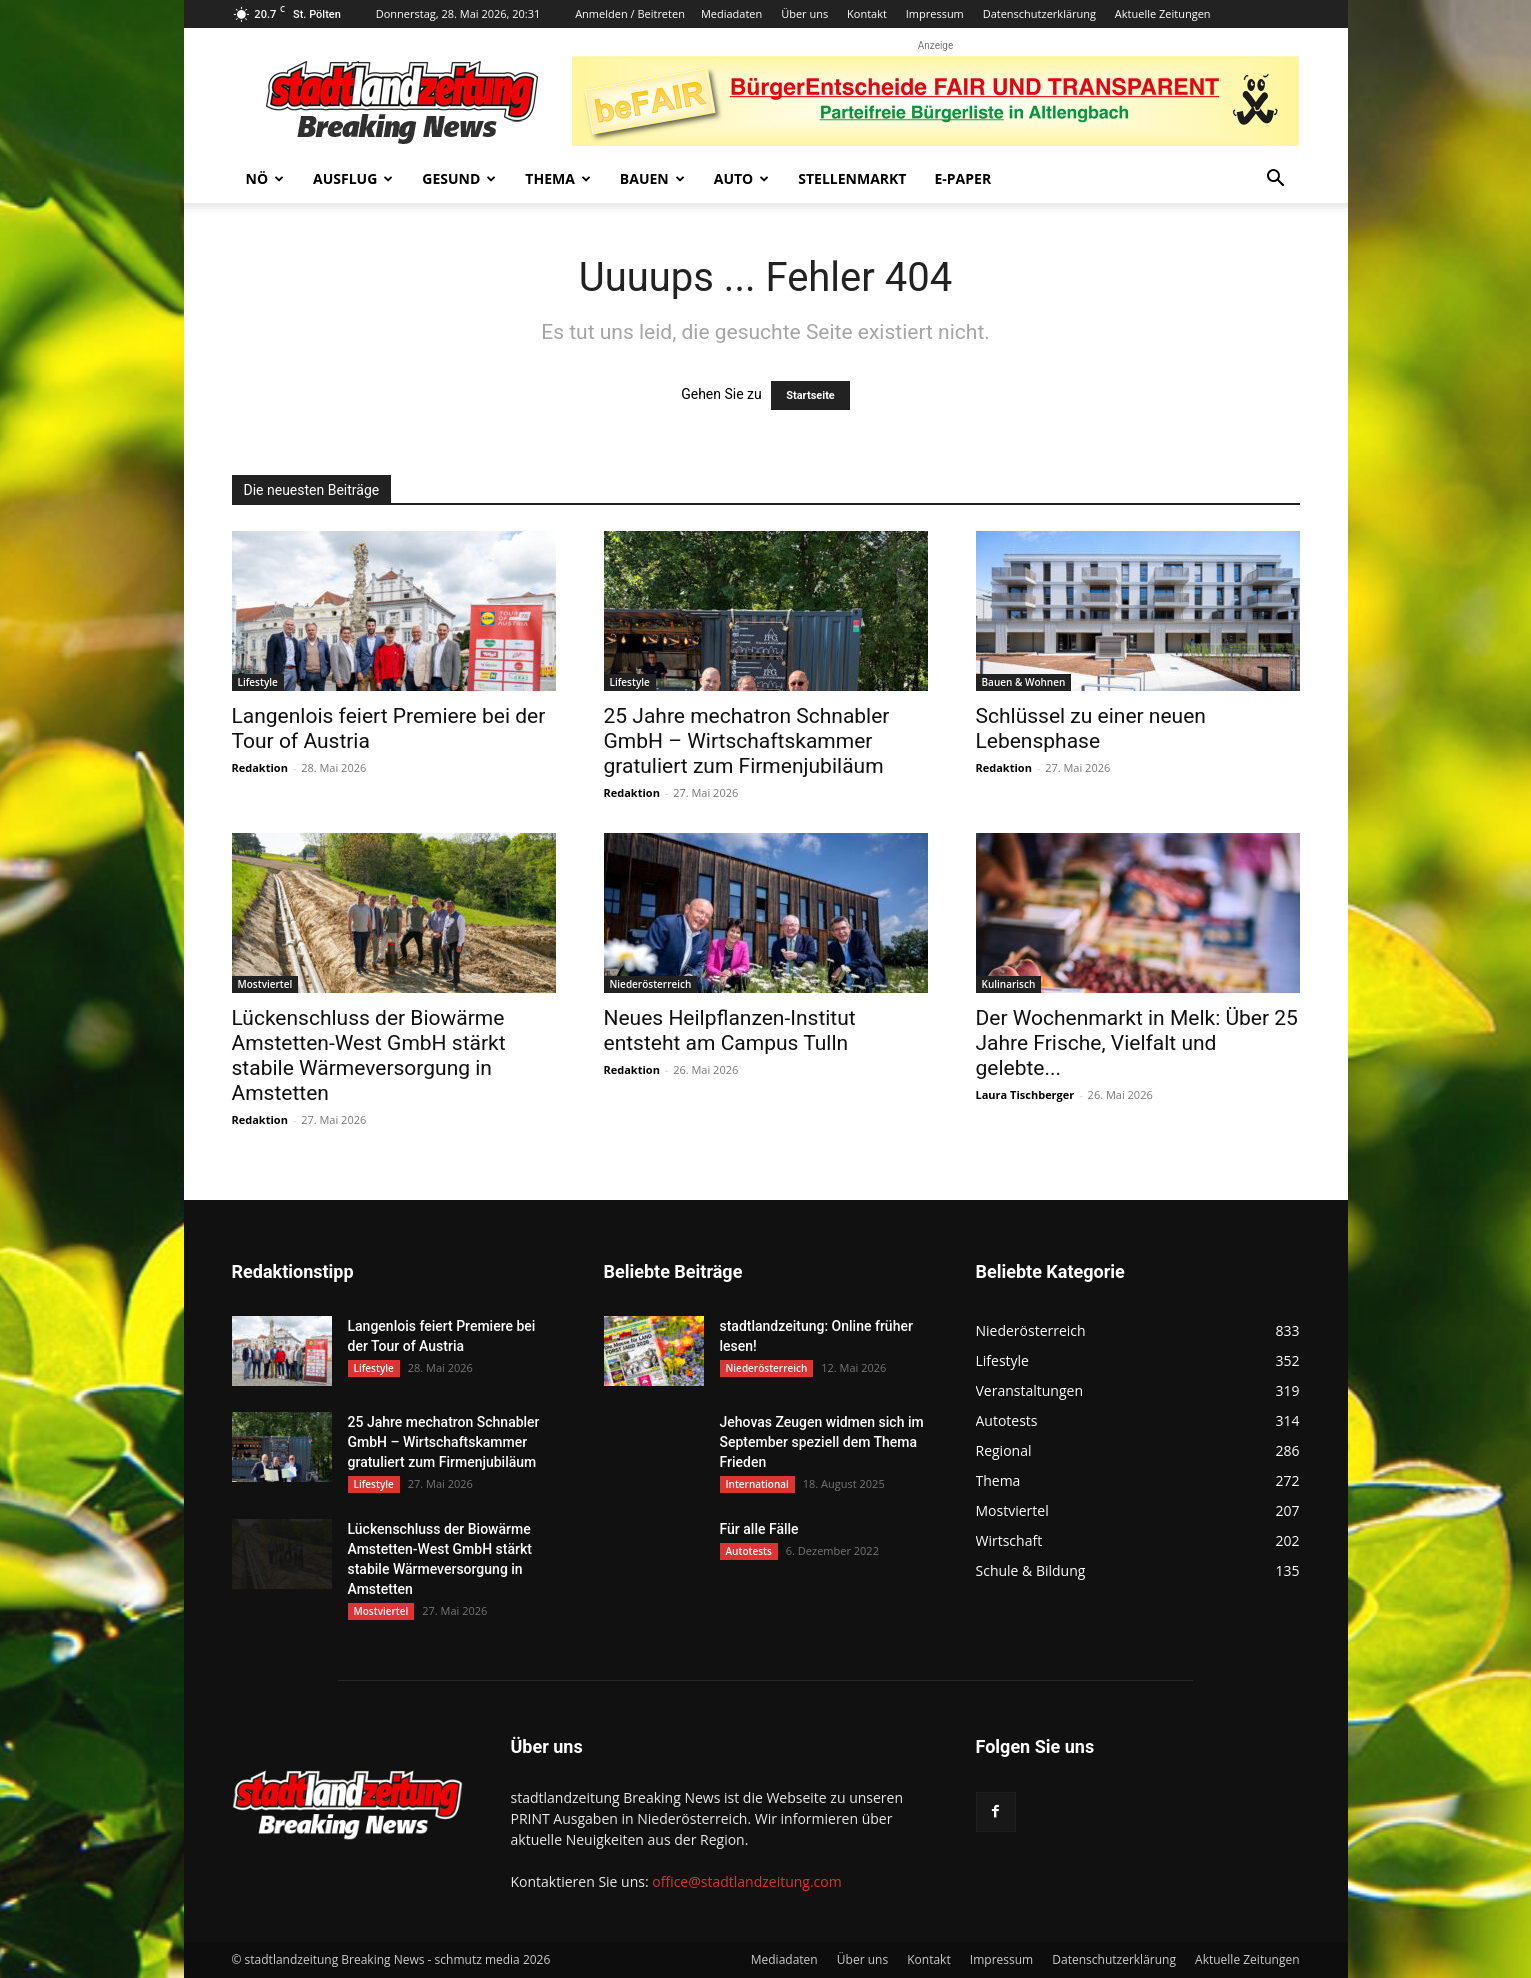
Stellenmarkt (852, 178)
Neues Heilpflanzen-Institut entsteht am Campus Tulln (730, 1030)
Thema (558, 178)
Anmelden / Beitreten (630, 13)
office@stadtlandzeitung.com (746, 1881)
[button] (1276, 180)
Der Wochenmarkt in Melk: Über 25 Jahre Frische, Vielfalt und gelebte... (1137, 1043)
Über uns (804, 13)
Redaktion (260, 767)
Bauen (652, 178)
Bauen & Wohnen (1024, 682)
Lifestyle (258, 682)
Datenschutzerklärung (1039, 13)
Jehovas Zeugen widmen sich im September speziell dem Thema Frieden (822, 1442)
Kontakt (867, 13)
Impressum (935, 13)
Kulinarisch (1009, 984)
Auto (742, 178)
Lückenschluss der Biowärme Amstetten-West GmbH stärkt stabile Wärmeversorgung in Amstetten (369, 1055)
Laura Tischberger (1025, 1094)
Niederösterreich (651, 984)
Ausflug (353, 178)
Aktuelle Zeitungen (1163, 13)
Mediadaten (731, 13)
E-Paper (962, 178)
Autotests (749, 1551)
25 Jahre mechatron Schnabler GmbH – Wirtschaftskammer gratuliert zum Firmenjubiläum (747, 741)
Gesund (459, 178)
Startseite (810, 395)
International (757, 1484)
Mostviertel (265, 984)
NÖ (265, 178)
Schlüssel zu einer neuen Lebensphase (1091, 728)
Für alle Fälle (759, 1529)
